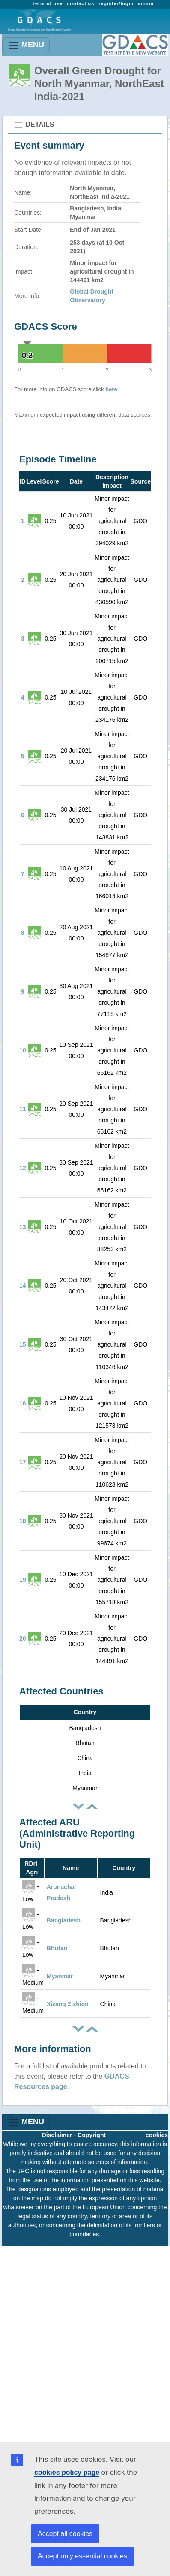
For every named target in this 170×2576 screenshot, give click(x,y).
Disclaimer (57, 2135)
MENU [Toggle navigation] (26, 45)
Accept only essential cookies (82, 2556)
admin (146, 3)
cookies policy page (66, 2472)
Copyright (92, 2135)
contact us (80, 3)
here (111, 389)
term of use (48, 3)
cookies (157, 2135)
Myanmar (60, 1976)
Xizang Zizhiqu (68, 2004)
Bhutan (57, 1948)
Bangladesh (64, 1920)
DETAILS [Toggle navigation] (33, 125)
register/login (116, 3)
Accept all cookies (65, 2533)
